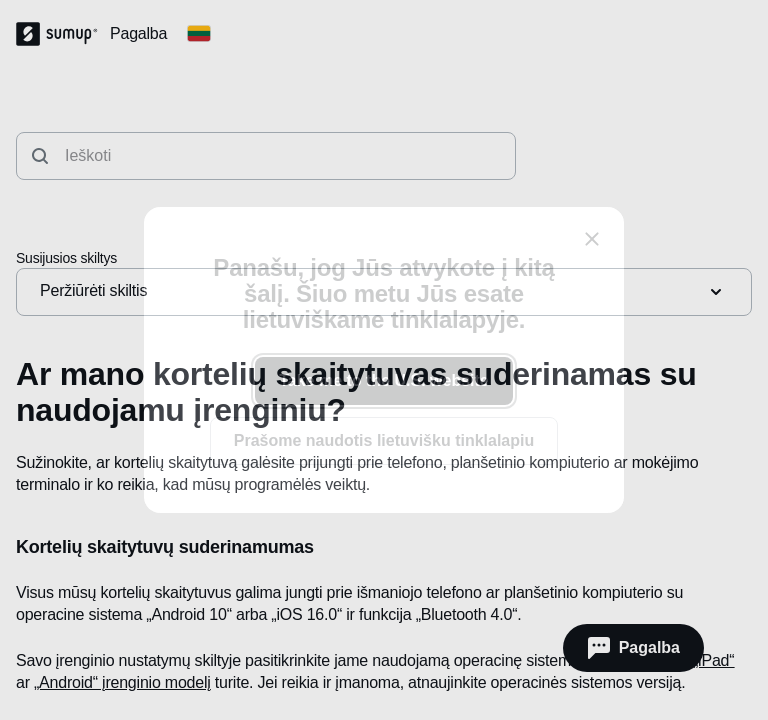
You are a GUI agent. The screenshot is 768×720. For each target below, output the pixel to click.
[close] (592, 239)
